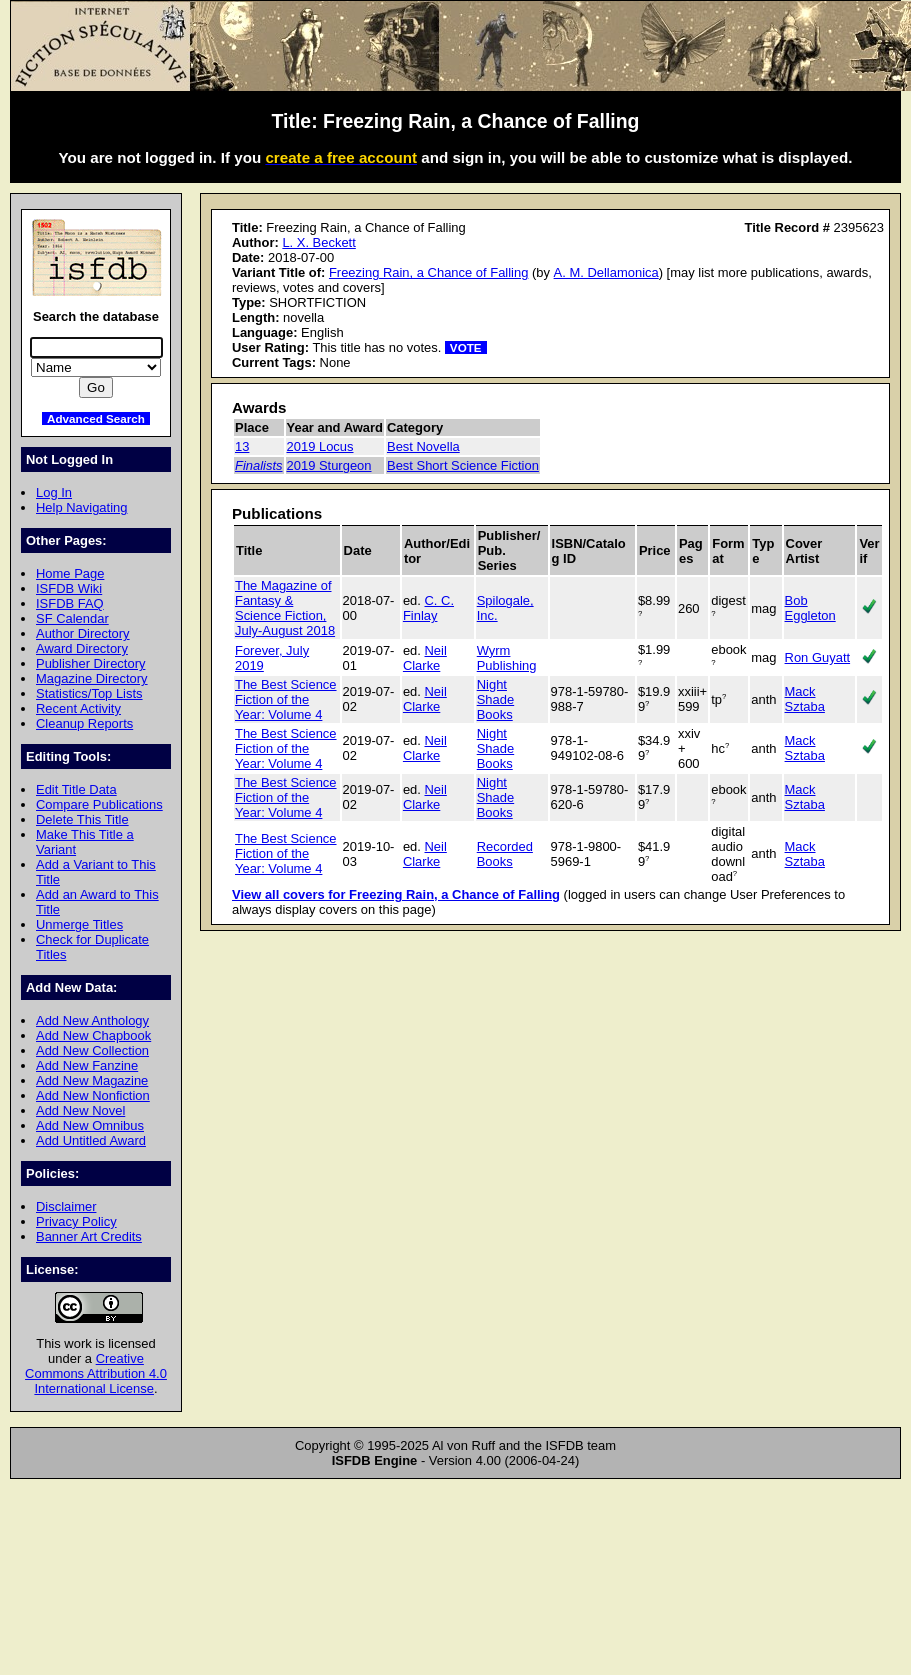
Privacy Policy (76, 1221)
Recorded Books (505, 854)
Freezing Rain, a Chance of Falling (428, 272)
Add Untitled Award (91, 1140)
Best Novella (423, 446)
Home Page (70, 573)
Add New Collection (92, 1050)
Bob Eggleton (810, 608)
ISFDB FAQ (70, 603)
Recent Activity (78, 708)
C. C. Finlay (428, 608)
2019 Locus (320, 446)
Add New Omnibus (90, 1125)
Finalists (259, 465)
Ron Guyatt (818, 657)
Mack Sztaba (805, 699)
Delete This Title (82, 819)
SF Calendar (72, 618)
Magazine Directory (92, 678)
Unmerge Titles (79, 924)
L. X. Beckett (318, 242)
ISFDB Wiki (69, 588)
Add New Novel (80, 1110)
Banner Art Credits (89, 1236)
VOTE (466, 347)
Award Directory (82, 648)
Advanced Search (96, 418)
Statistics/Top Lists (89, 693)
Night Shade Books (495, 699)
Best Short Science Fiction (463, 465)
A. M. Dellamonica (606, 272)
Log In (54, 492)
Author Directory (83, 633)
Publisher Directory (90, 663)
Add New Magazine (92, 1080)
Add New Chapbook (93, 1035)
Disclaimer (66, 1206)
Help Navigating (81, 507)
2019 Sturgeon (329, 465)
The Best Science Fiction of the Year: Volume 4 (286, 699)
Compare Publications (99, 804)
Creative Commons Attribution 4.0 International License (96, 1373)
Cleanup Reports (84, 723)
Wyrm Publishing (507, 658)
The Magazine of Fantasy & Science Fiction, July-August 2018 (285, 608)
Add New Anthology (92, 1020)
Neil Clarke (425, 658)
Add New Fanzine (87, 1065)
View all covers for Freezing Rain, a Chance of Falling (396, 894)
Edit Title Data (76, 789)
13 (242, 446)
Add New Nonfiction (93, 1095)
